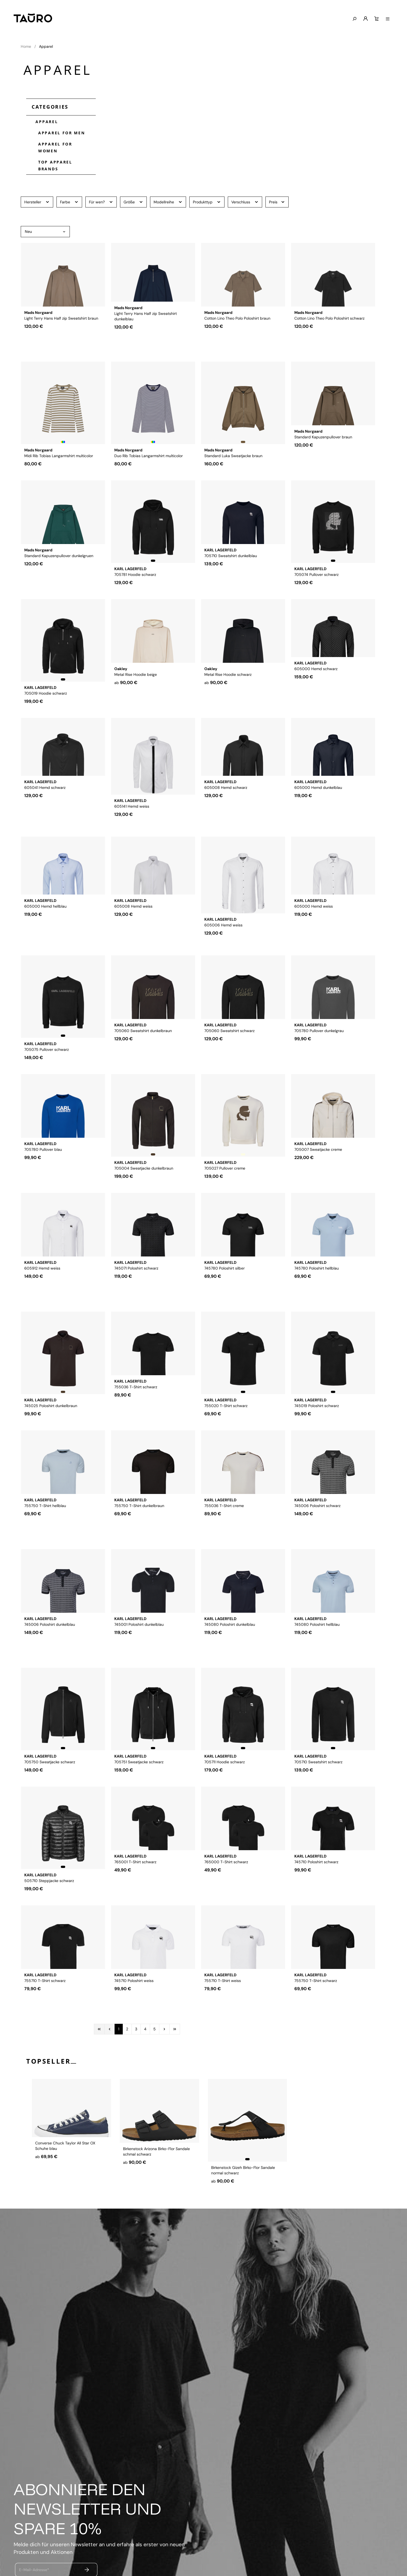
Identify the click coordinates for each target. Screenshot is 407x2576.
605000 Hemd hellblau (45, 933)
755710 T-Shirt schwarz (44, 2002)
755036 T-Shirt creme (224, 1527)
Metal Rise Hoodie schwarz (228, 696)
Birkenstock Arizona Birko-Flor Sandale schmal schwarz (156, 2173)
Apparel (45, 121)
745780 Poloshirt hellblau (316, 1290)
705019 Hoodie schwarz (45, 696)
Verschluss (245, 201)
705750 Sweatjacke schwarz (49, 1765)
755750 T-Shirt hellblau (45, 1527)
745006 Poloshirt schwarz (317, 1527)
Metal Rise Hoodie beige (135, 696)
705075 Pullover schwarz (46, 1052)
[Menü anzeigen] (387, 19)
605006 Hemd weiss (223, 933)
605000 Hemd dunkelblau (318, 815)
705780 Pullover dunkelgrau (319, 1052)
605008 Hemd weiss (133, 933)
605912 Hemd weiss (42, 1290)
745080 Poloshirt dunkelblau (229, 1646)
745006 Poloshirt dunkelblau (49, 1646)
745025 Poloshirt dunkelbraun (50, 1408)
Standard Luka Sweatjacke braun (233, 458)
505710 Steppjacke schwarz (49, 1883)
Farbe (69, 201)
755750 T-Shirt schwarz (315, 2002)
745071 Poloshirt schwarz (136, 1290)
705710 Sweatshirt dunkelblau (230, 577)
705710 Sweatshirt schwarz (318, 1765)
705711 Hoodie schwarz (224, 1765)
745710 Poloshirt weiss (134, 2002)
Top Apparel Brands (55, 165)
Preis (277, 201)
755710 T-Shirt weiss (222, 2002)
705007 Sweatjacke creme (318, 1171)
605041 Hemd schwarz (44, 815)
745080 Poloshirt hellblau (317, 1646)
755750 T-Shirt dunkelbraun (139, 1527)
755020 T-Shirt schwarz (225, 1408)
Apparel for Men (61, 132)
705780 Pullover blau (43, 1171)
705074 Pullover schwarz (316, 577)
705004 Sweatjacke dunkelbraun (143, 1171)
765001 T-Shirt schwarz (135, 1883)
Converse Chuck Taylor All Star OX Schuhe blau (65, 2173)
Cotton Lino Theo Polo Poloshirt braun (237, 340)
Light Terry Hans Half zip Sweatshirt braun (61, 340)
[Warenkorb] (376, 19)
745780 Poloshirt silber (224, 1290)
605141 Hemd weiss (131, 815)
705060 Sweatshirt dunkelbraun (143, 1052)
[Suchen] (354, 19)
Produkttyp (207, 201)
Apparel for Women (55, 147)
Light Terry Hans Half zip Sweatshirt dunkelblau (145, 343)
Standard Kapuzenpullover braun (323, 458)
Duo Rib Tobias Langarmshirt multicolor (148, 458)
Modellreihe (168, 201)
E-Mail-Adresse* (34, 2569)
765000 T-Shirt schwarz (226, 1883)
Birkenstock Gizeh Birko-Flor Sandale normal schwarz (243, 2173)
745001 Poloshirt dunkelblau (139, 1646)
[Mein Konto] (365, 19)
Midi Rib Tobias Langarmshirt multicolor (58, 458)
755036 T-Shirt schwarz (135, 1408)
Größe (133, 201)
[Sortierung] (45, 231)
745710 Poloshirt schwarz (316, 1883)
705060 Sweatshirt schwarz (229, 1052)
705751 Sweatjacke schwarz (138, 1765)
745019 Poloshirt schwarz (316, 1408)
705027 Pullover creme (224, 1171)
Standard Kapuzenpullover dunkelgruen (58, 577)
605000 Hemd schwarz (315, 696)
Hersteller (37, 201)
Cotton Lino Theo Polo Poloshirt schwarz (329, 340)
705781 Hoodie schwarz (135, 577)
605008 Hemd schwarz (225, 815)
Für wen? (101, 201)
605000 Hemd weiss (313, 933)
